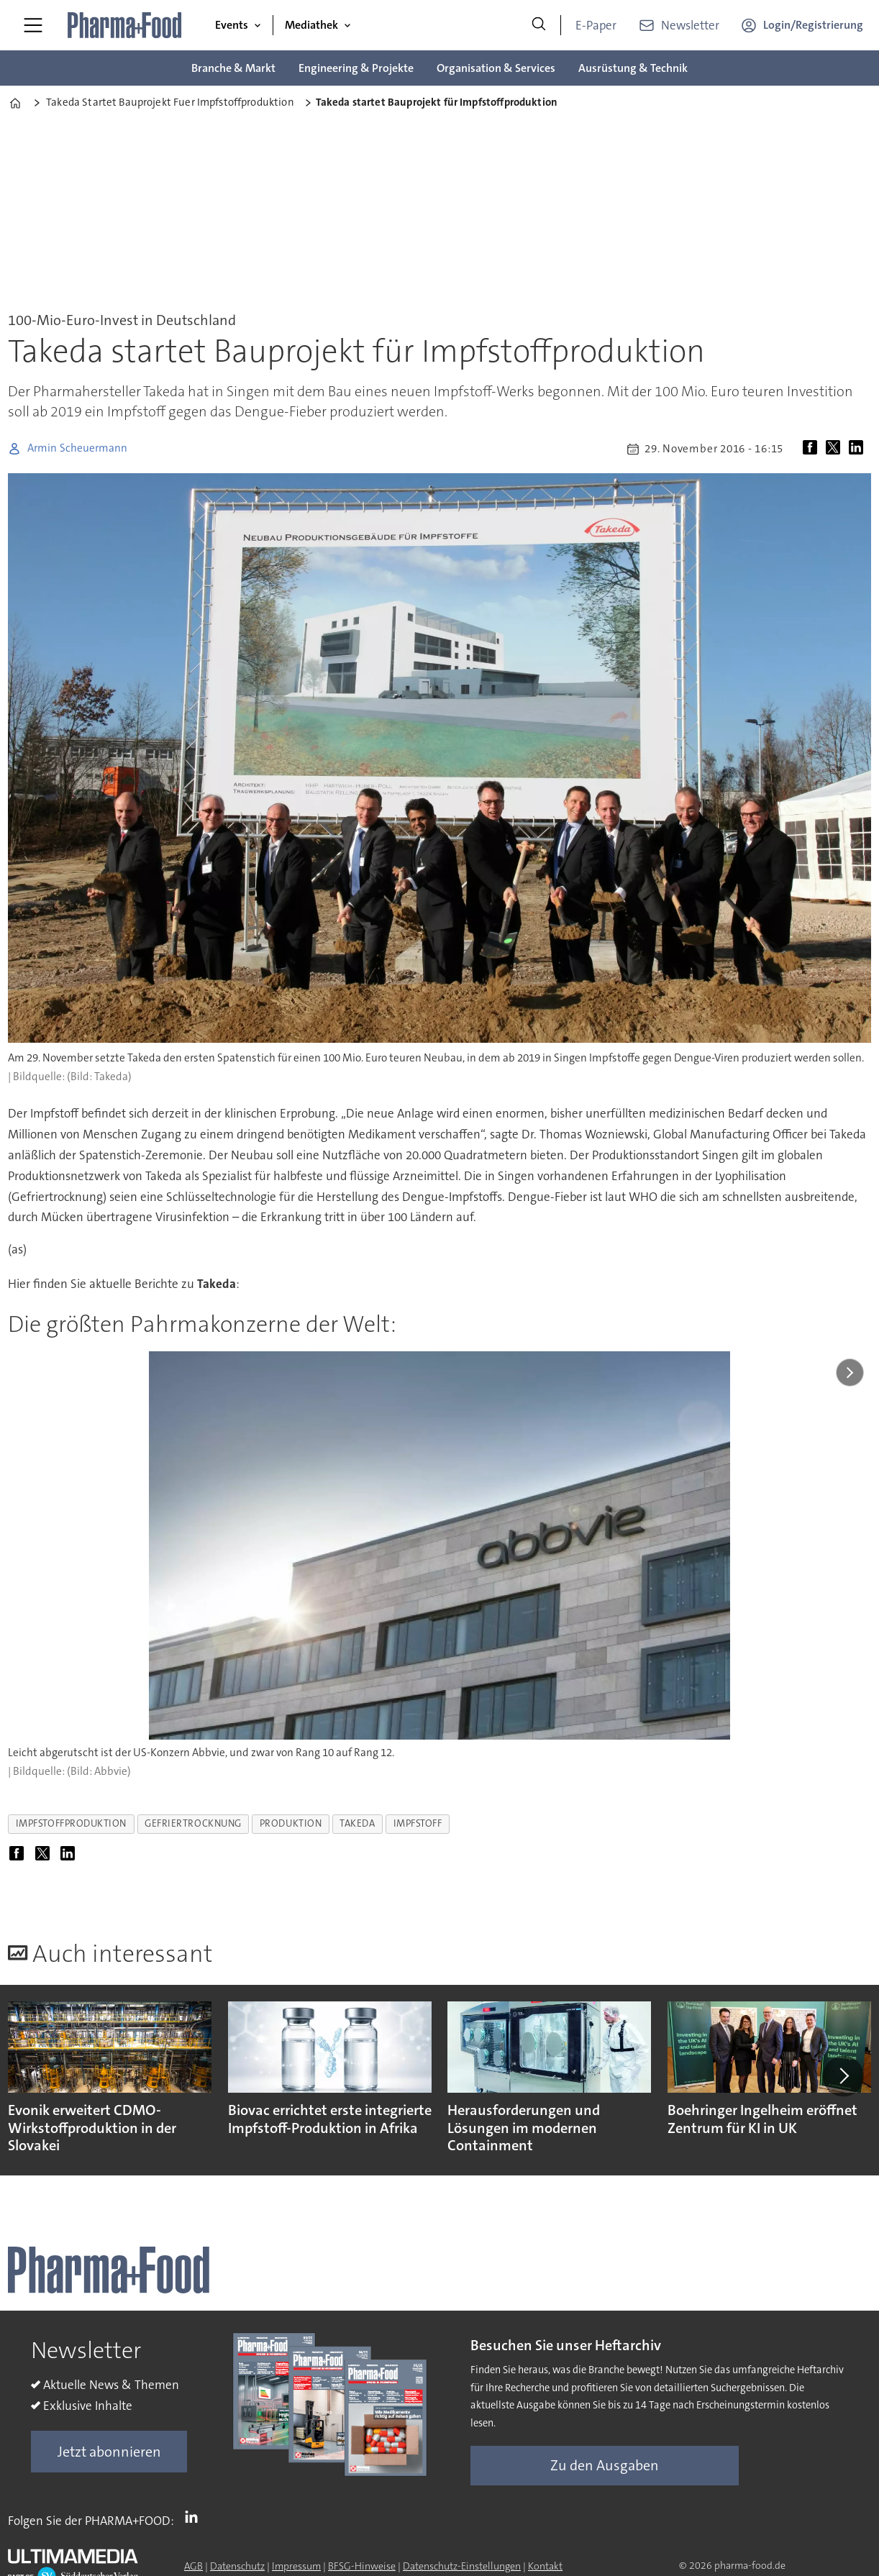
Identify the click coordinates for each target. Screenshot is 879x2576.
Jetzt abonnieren (109, 2451)
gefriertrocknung (193, 1823)
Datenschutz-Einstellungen (462, 2565)
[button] (843, 2076)
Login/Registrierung (813, 24)
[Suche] (538, 25)
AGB (193, 2565)
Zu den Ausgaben (604, 2465)
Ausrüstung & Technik (633, 68)
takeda (357, 1823)
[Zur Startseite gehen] (125, 25)
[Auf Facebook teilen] (813, 449)
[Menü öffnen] (33, 25)
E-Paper (595, 25)
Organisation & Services (496, 68)
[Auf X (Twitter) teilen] (836, 449)
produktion (291, 1823)
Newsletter (690, 25)
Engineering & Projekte (356, 68)
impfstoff (417, 1823)
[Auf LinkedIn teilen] (859, 449)
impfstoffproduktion (71, 1823)
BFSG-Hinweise (362, 2565)
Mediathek (311, 24)
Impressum (296, 2565)
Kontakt (545, 2565)
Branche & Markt (233, 68)
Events (231, 24)
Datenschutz (237, 2565)
